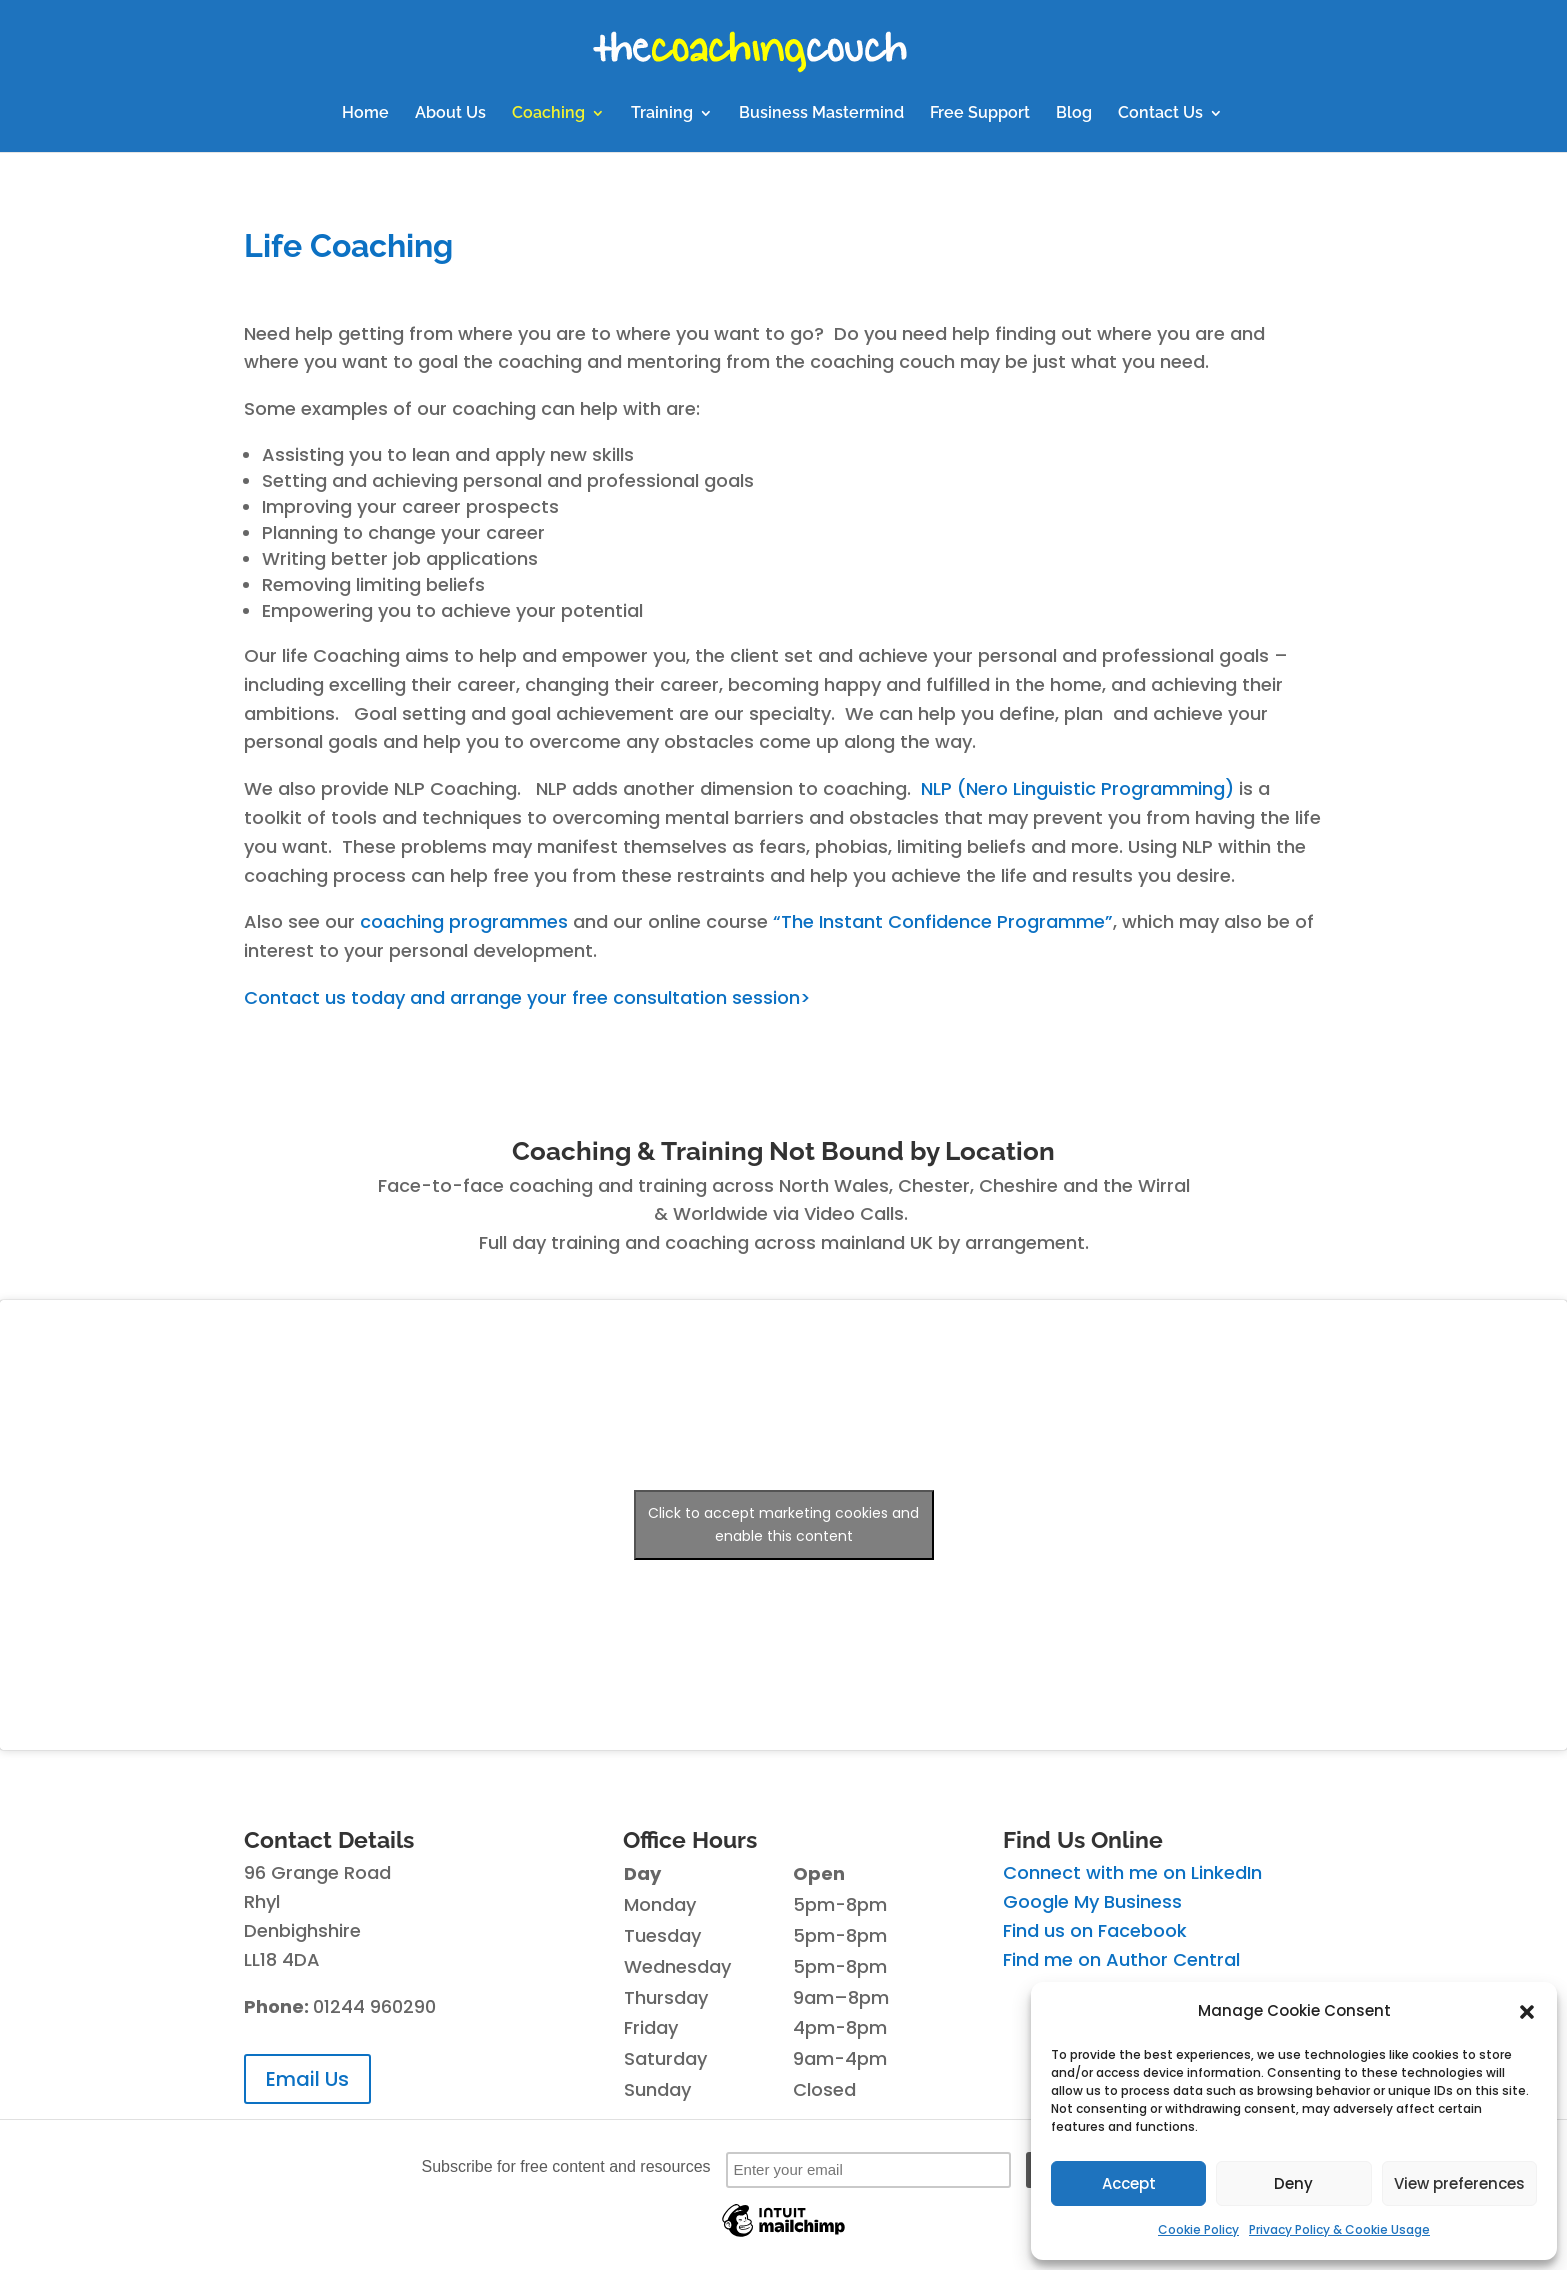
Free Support (980, 114)
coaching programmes (464, 921)
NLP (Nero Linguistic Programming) (1077, 788)
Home (365, 114)
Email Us (307, 2079)
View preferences (1459, 2183)
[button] (1527, 2012)
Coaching (548, 114)
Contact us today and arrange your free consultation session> (527, 997)
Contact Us (1160, 114)
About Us (450, 114)
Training (662, 114)
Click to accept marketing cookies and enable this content (783, 1524)
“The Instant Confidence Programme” (943, 921)
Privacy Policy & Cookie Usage (1339, 2229)
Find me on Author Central (1121, 1959)
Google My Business (1092, 1901)
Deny (1293, 2183)
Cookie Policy (1198, 2229)
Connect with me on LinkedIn (1132, 1872)
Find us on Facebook (1095, 1930)
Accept (1129, 2183)
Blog (1074, 114)
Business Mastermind (821, 114)
